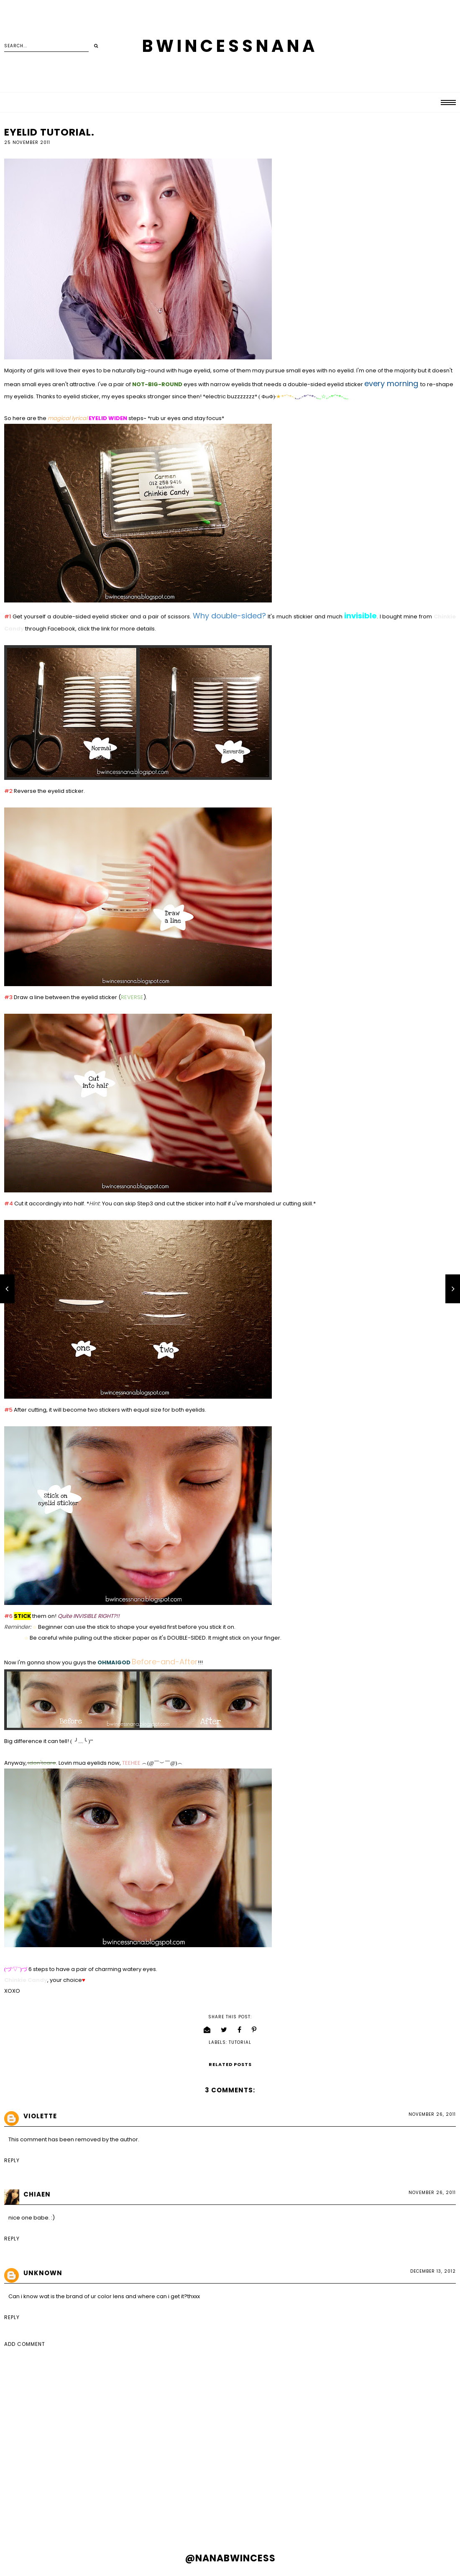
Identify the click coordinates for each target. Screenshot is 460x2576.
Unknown (42, 2272)
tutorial (240, 2042)
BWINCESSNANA (230, 46)
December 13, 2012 (433, 2271)
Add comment (24, 2344)
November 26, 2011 (432, 2114)
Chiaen (37, 2194)
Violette (40, 2116)
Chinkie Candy (25, 1980)
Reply (12, 2160)
